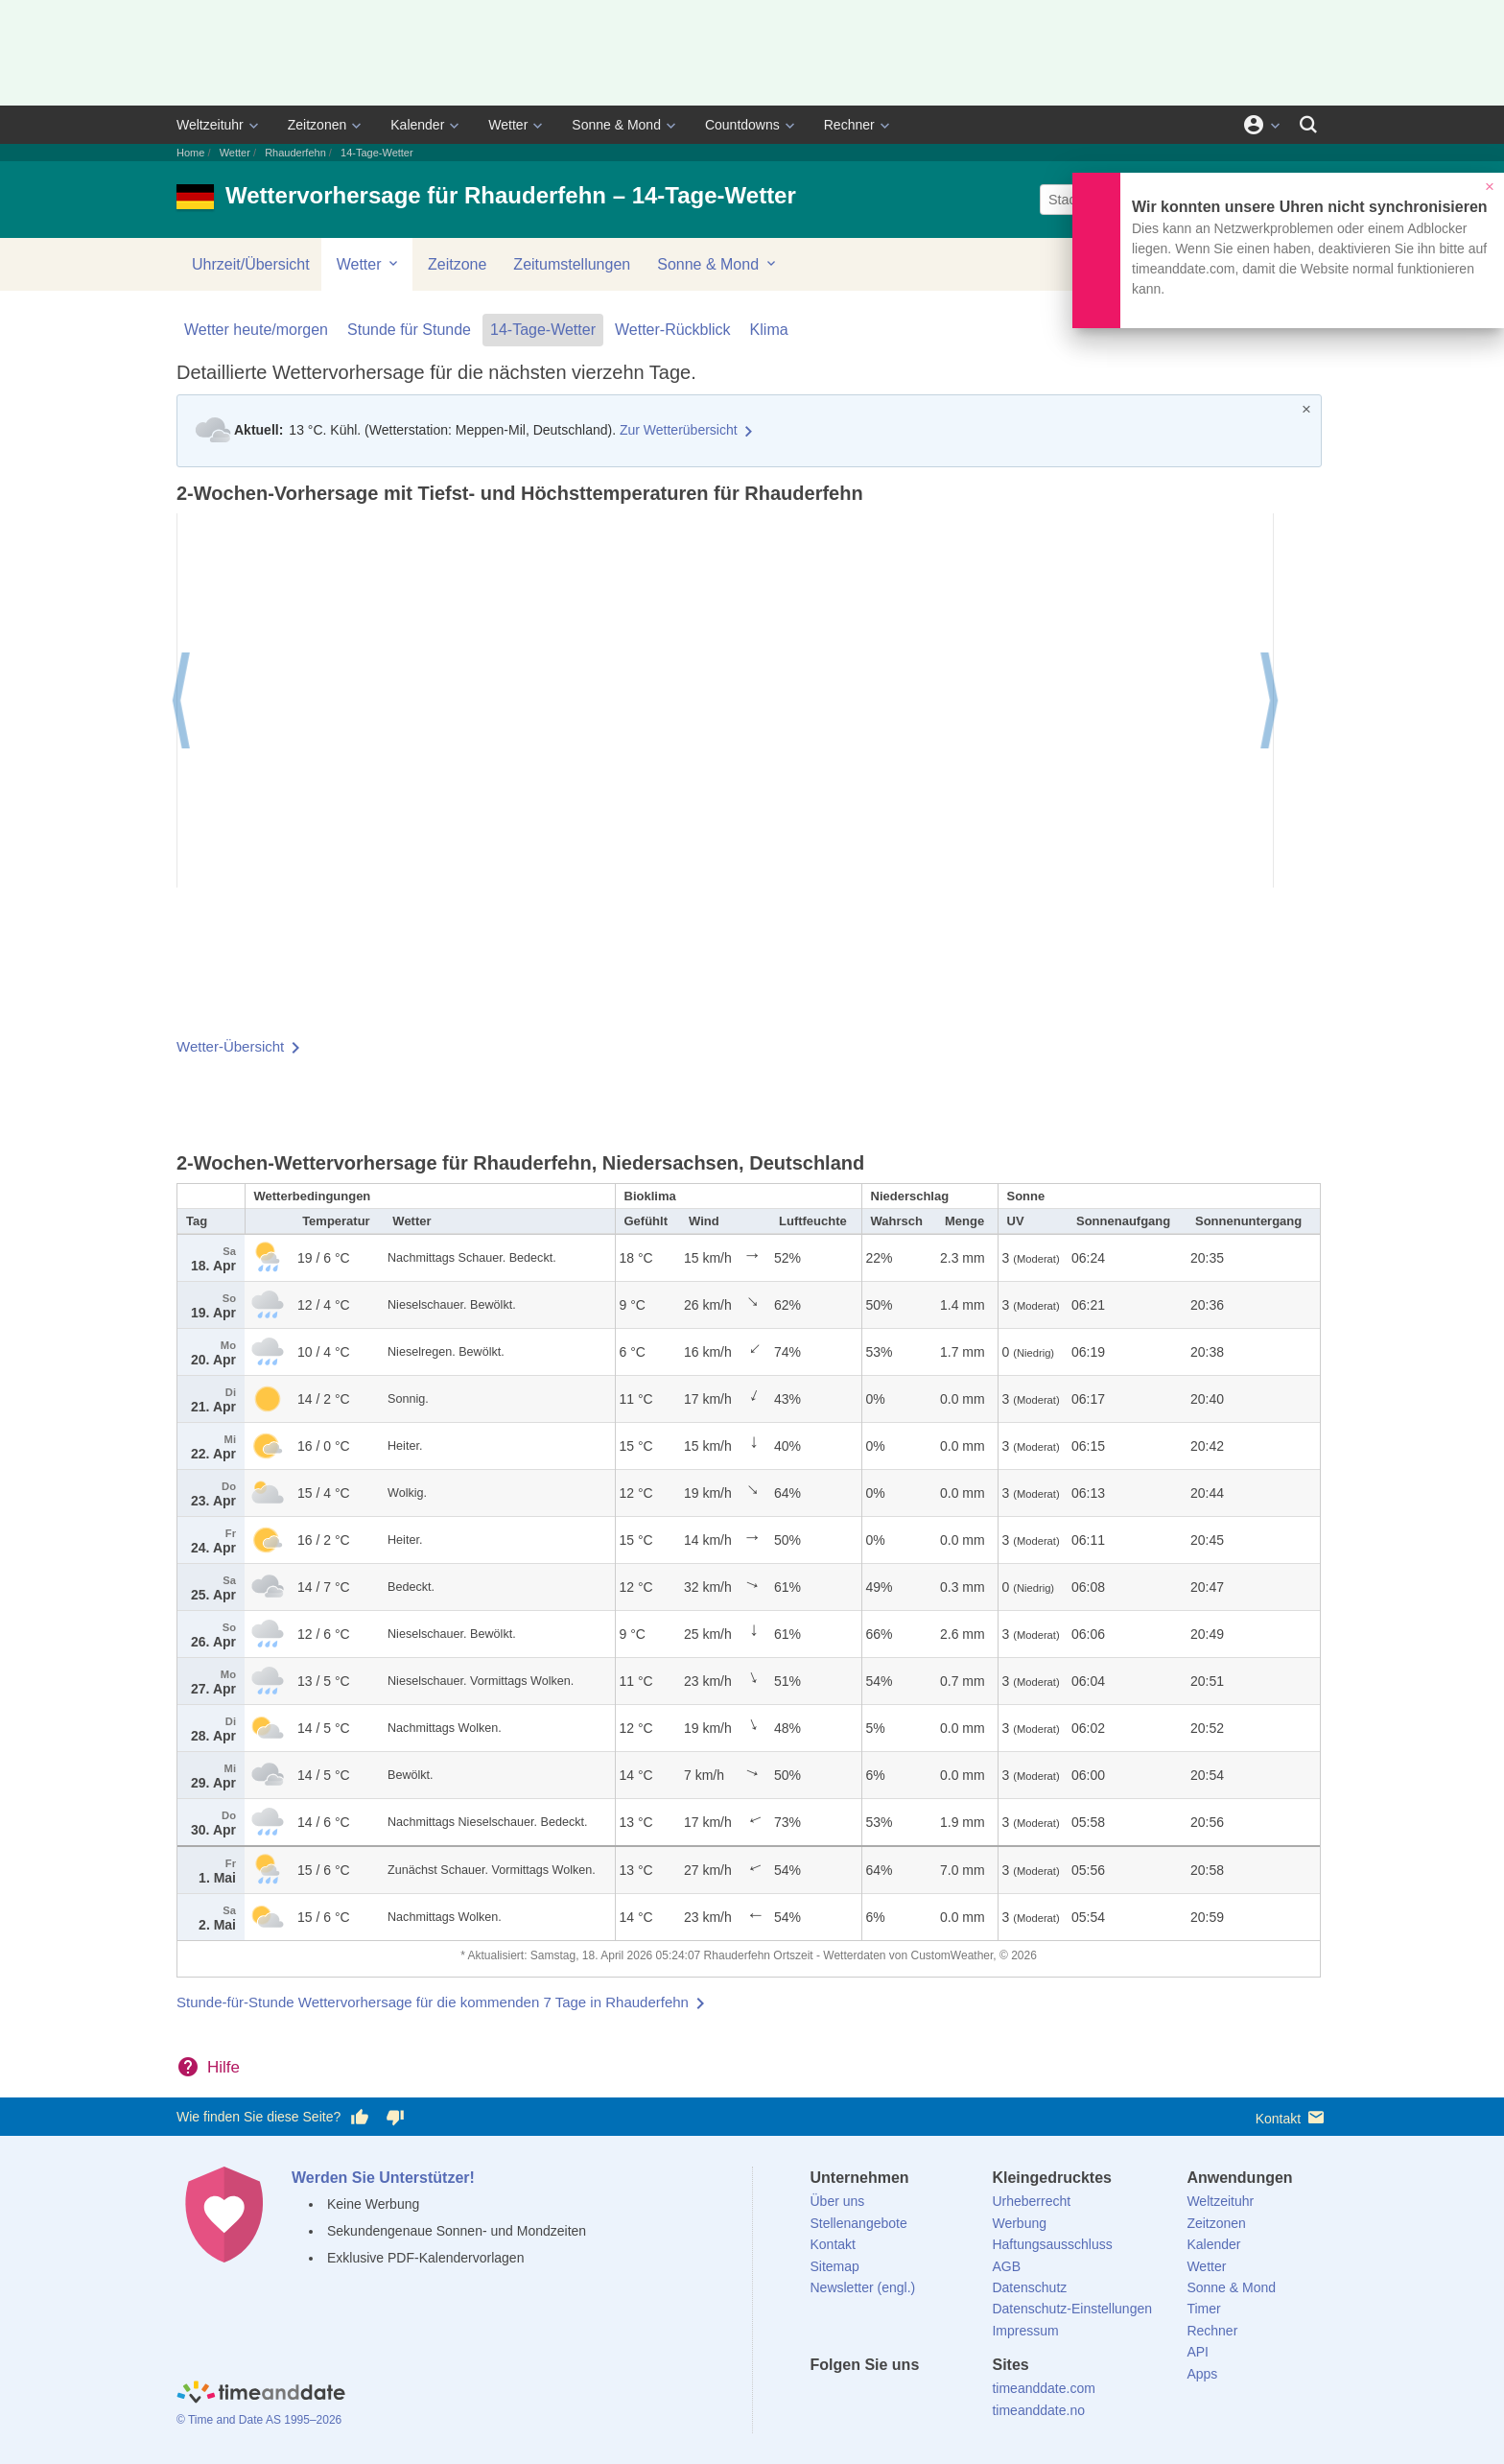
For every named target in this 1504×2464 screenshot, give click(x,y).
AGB (1006, 2266)
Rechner (849, 124)
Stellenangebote (859, 2223)
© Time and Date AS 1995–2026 (258, 2420)
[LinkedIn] (889, 2399)
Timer (1203, 2308)
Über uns (838, 2201)
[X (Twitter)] (856, 2399)
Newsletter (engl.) (863, 2287)
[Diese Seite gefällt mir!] (359, 2117)
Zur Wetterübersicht (679, 430)
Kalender (417, 124)
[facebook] (825, 2399)
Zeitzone (457, 264)
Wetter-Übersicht (230, 1046)
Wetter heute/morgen (256, 329)
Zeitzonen (317, 124)
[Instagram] (921, 2399)
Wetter (508, 124)
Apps (1202, 2373)
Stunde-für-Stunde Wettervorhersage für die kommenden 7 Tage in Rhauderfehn (432, 2002)
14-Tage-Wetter (543, 329)
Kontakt (1292, 2117)
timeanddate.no (1038, 2410)
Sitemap (835, 2266)
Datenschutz (1029, 2287)
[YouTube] (954, 2399)
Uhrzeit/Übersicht (251, 264)
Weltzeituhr (210, 124)
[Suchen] (1308, 125)
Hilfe (223, 2067)
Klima (769, 329)
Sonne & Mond (616, 124)
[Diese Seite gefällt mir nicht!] (394, 2117)
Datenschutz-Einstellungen (1072, 2308)
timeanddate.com (1043, 2388)
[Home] (260, 2395)
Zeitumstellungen (571, 264)
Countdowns (742, 124)
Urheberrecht (1031, 2201)
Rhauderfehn (295, 152)
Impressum (1025, 2330)
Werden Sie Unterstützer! (383, 2177)
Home (190, 152)
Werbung (1019, 2223)
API (1198, 2351)
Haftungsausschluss (1052, 2244)
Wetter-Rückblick (673, 329)
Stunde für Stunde (409, 329)
